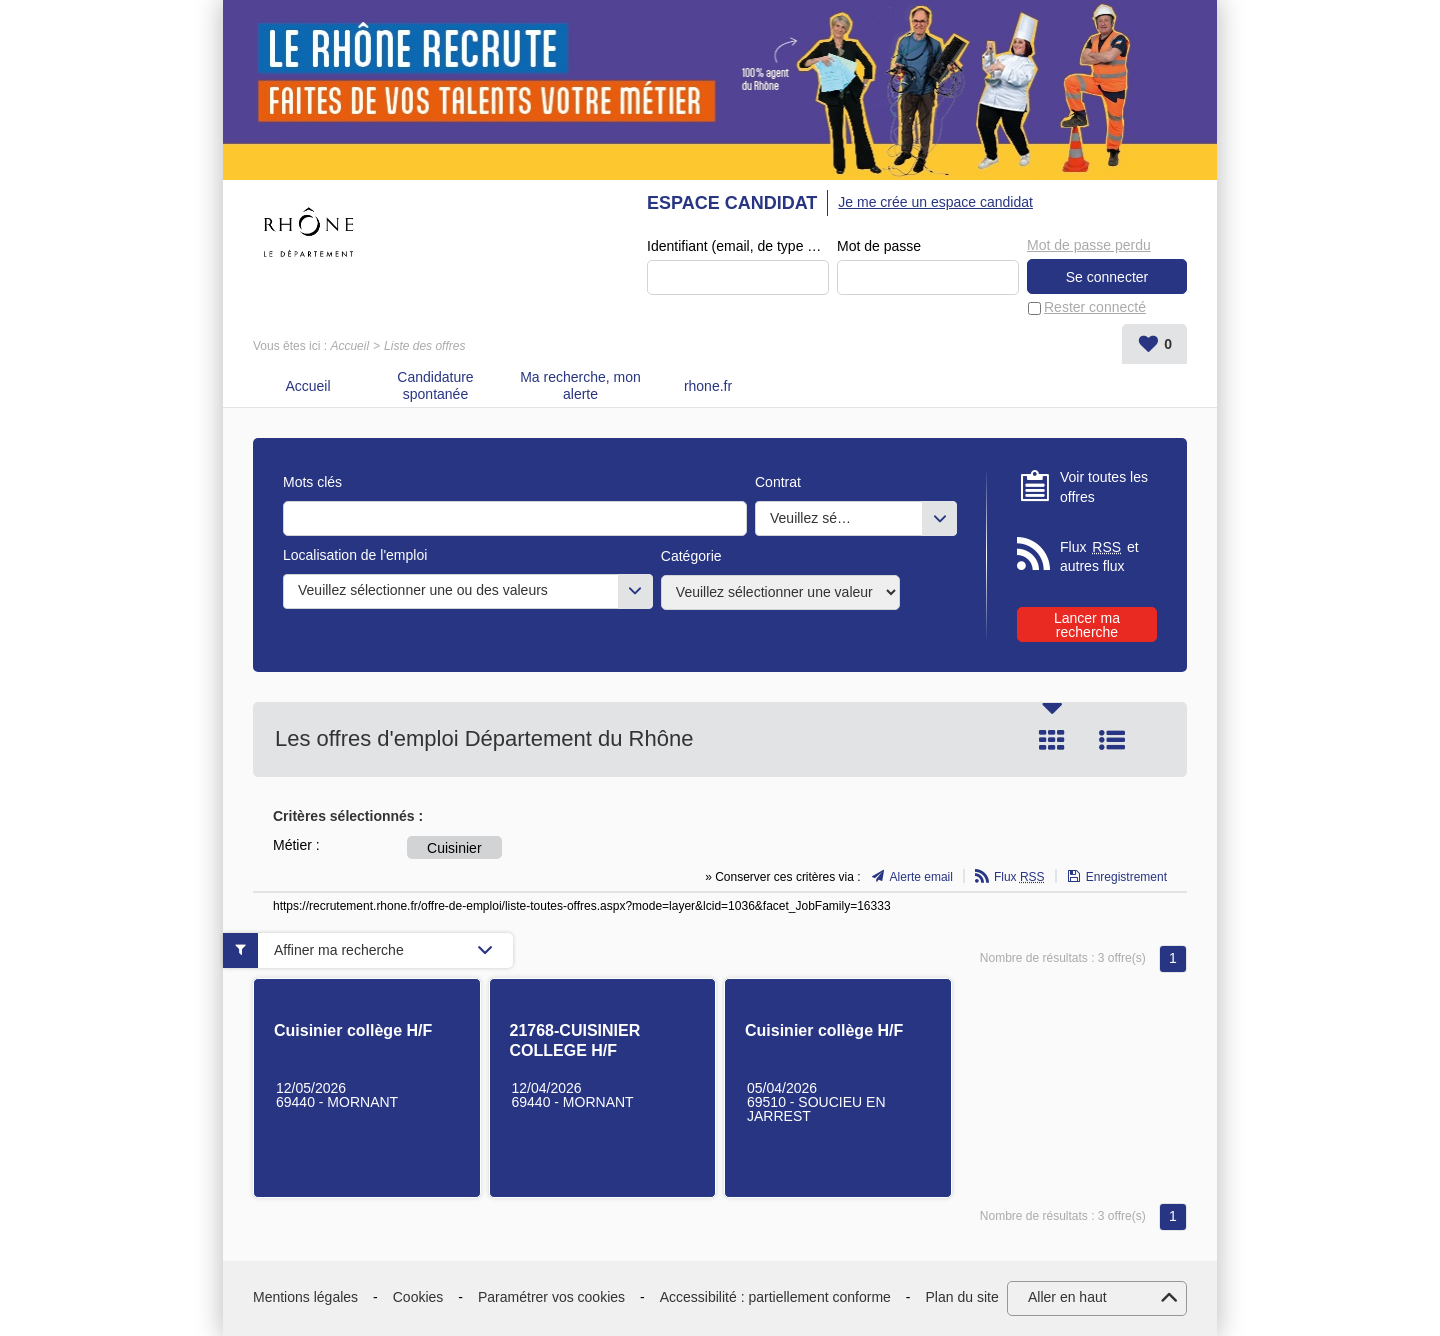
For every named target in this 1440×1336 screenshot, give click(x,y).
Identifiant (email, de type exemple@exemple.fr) (738, 246)
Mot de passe (879, 246)
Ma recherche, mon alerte (580, 385)
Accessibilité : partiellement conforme (775, 1297)
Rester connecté (1095, 307)
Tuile (1052, 740)
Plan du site (962, 1297)
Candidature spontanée (435, 385)
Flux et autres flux (1099, 556)
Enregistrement (1126, 877)
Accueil (349, 346)
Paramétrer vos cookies (551, 1297)
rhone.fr (708, 386)
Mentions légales (305, 1297)
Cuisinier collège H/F (353, 1030)
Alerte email (921, 877)
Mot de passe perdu (1089, 245)
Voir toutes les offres (1104, 487)
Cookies (418, 1297)
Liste (1112, 740)
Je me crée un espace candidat (935, 202)
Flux (1019, 877)
